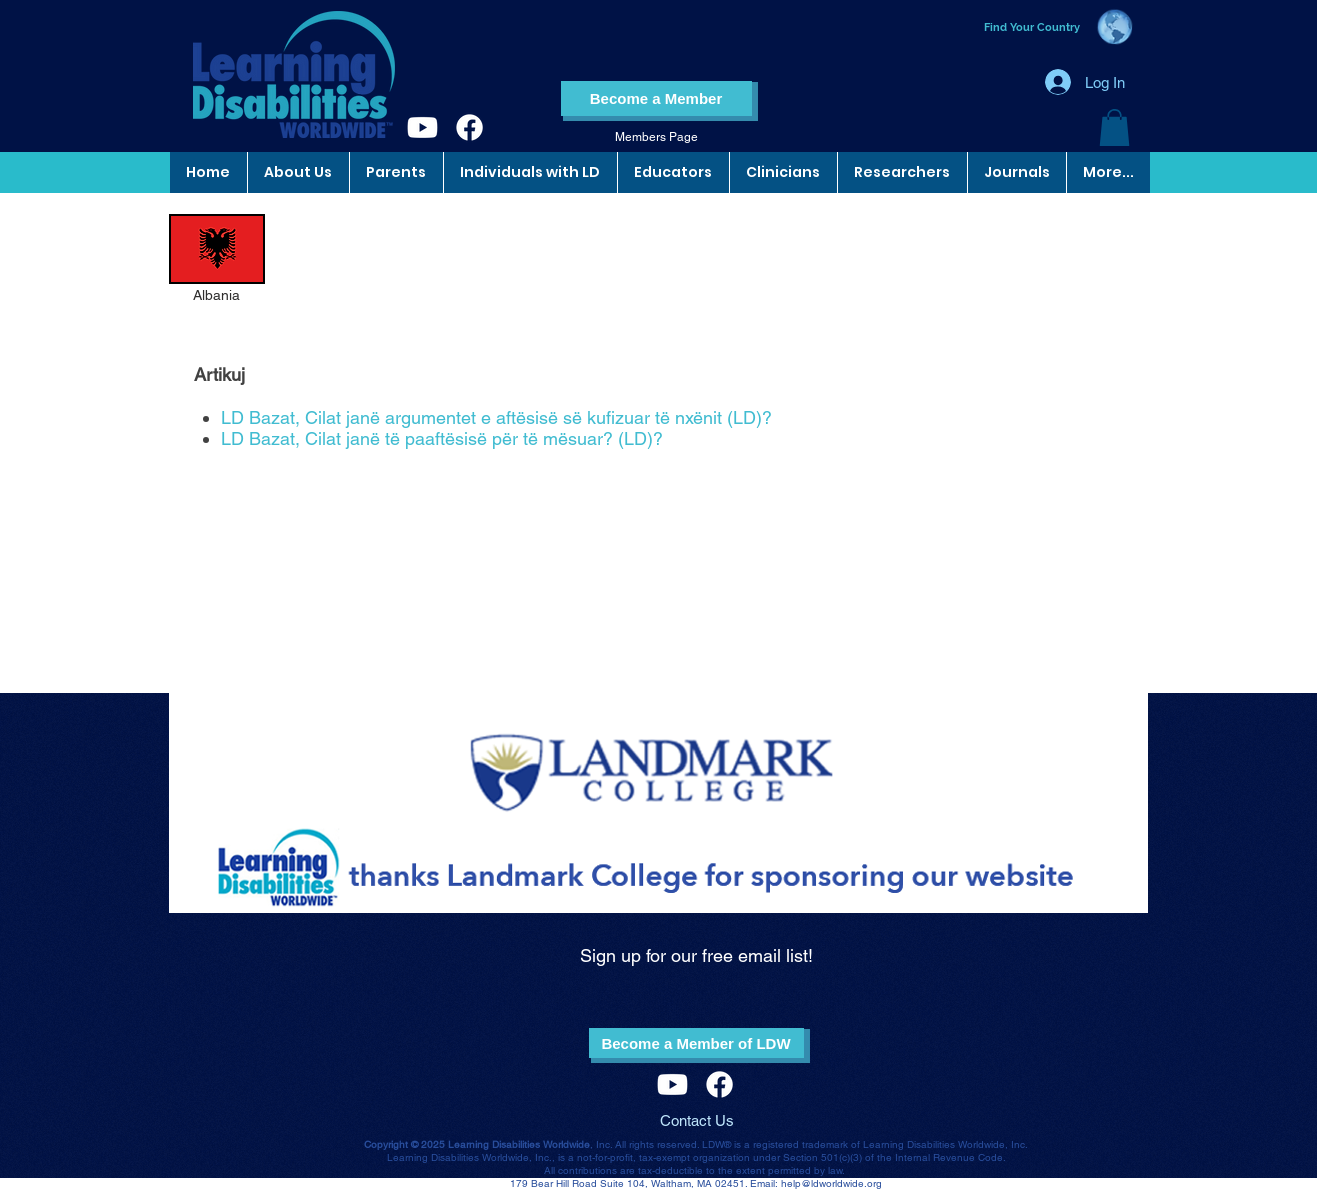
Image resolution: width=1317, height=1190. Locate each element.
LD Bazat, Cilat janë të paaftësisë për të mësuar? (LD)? (442, 438)
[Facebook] (469, 127)
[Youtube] (422, 127)
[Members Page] (656, 137)
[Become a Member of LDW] (696, 1043)
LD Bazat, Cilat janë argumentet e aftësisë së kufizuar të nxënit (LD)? (496, 417)
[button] (1114, 127)
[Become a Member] (656, 98)
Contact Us (697, 1120)
